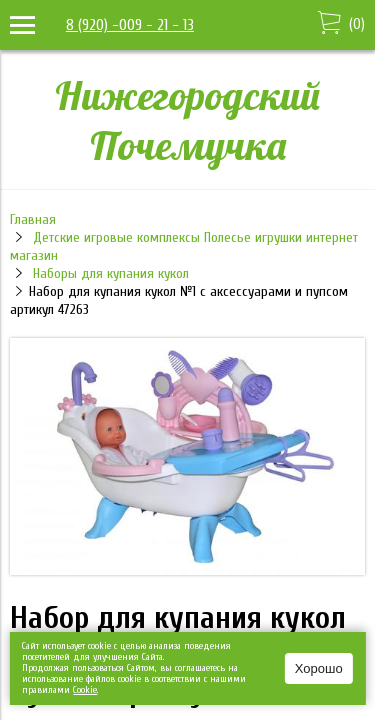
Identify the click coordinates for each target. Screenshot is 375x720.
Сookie (85, 690)
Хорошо (319, 668)
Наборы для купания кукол (111, 273)
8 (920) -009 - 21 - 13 (130, 25)
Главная (33, 219)
